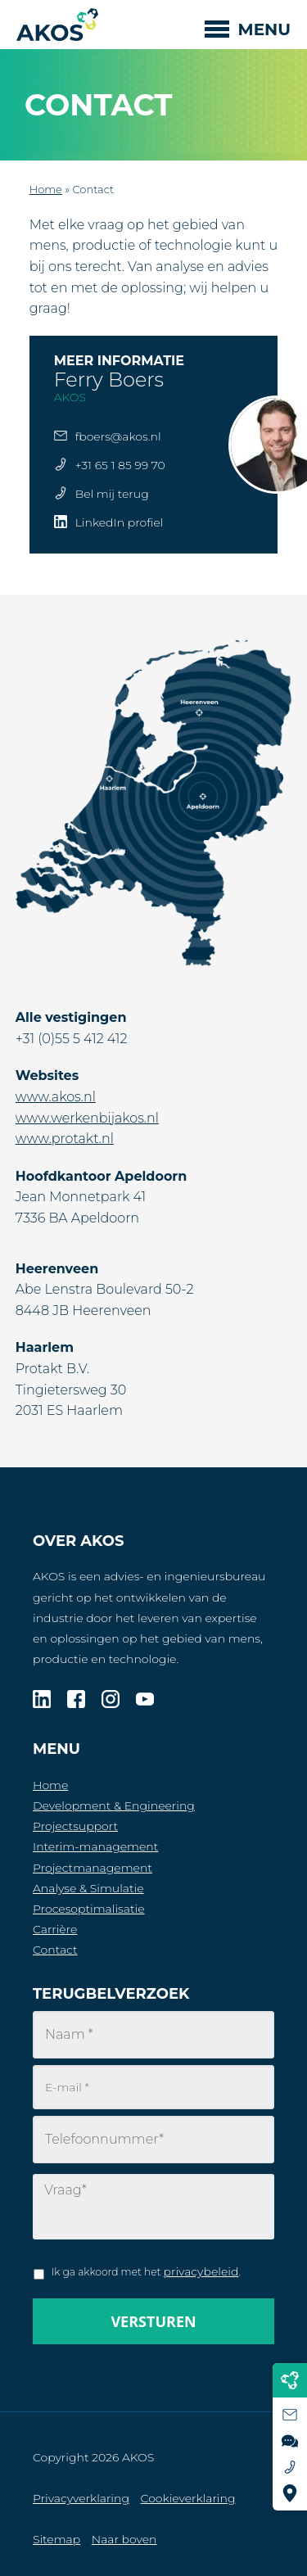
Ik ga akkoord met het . (146, 2271)
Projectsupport (75, 1826)
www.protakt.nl (65, 1138)
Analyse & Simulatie (88, 1888)
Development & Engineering (114, 1805)
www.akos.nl (56, 1097)
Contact (55, 1949)
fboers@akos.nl (118, 436)
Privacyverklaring (81, 2498)
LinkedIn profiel (119, 522)
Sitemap (56, 2539)
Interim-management (95, 1846)
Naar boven (124, 2539)
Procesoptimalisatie (89, 1908)
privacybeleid (201, 2271)
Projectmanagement (92, 1867)
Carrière (55, 1929)
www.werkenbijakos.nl (87, 1118)
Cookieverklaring (188, 2498)
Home (45, 189)
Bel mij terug (112, 493)
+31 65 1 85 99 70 (120, 465)
